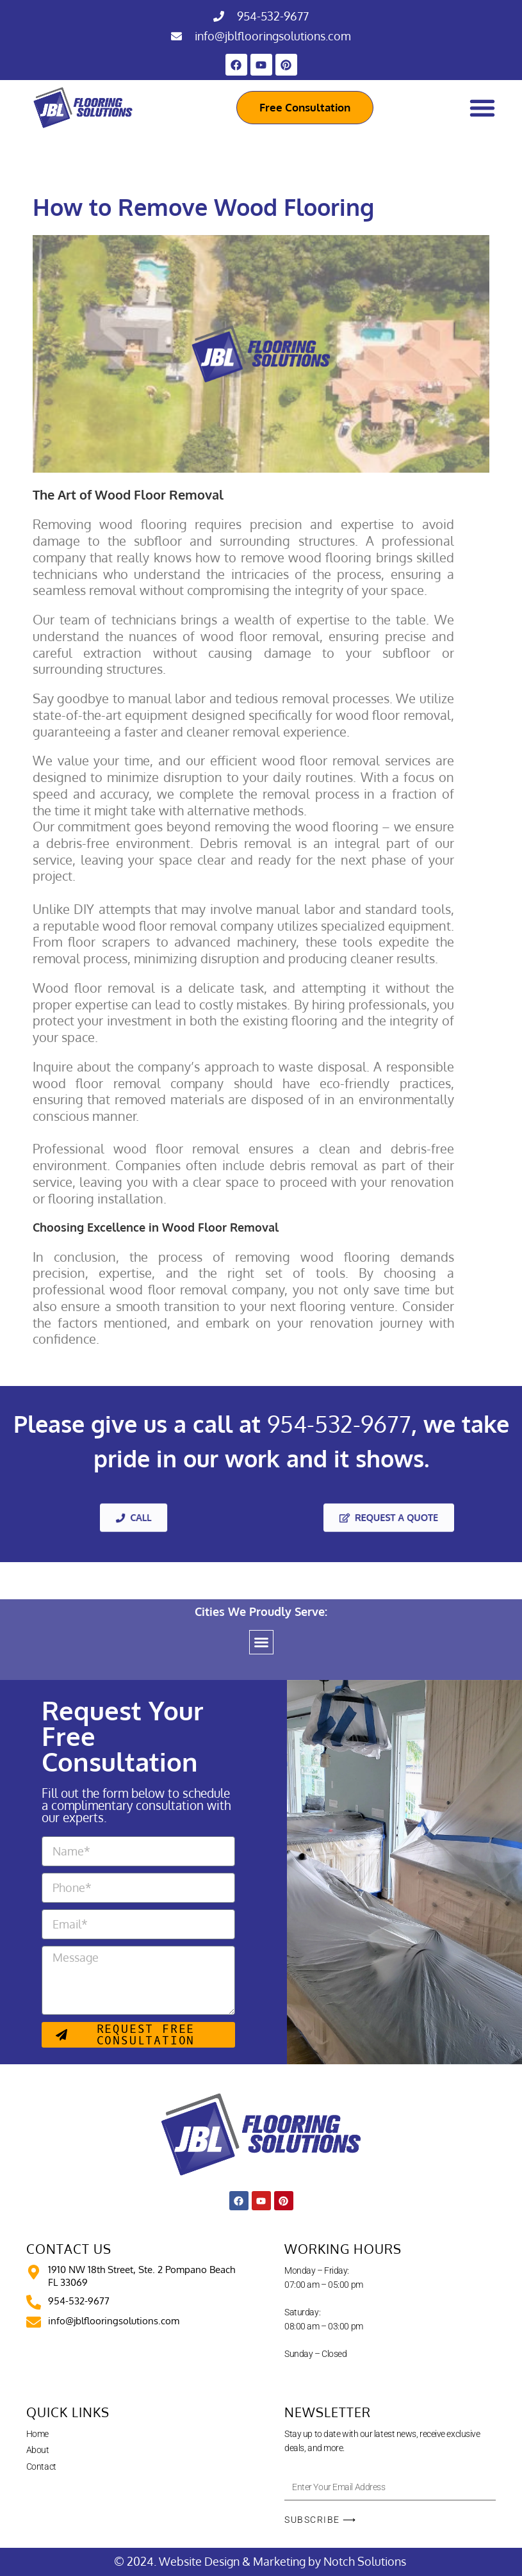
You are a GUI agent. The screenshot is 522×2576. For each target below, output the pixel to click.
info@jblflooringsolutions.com (273, 36)
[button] (261, 1642)
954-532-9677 (273, 16)
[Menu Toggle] (482, 107)
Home (37, 2434)
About (37, 2450)
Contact (41, 2466)
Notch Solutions (366, 2561)
